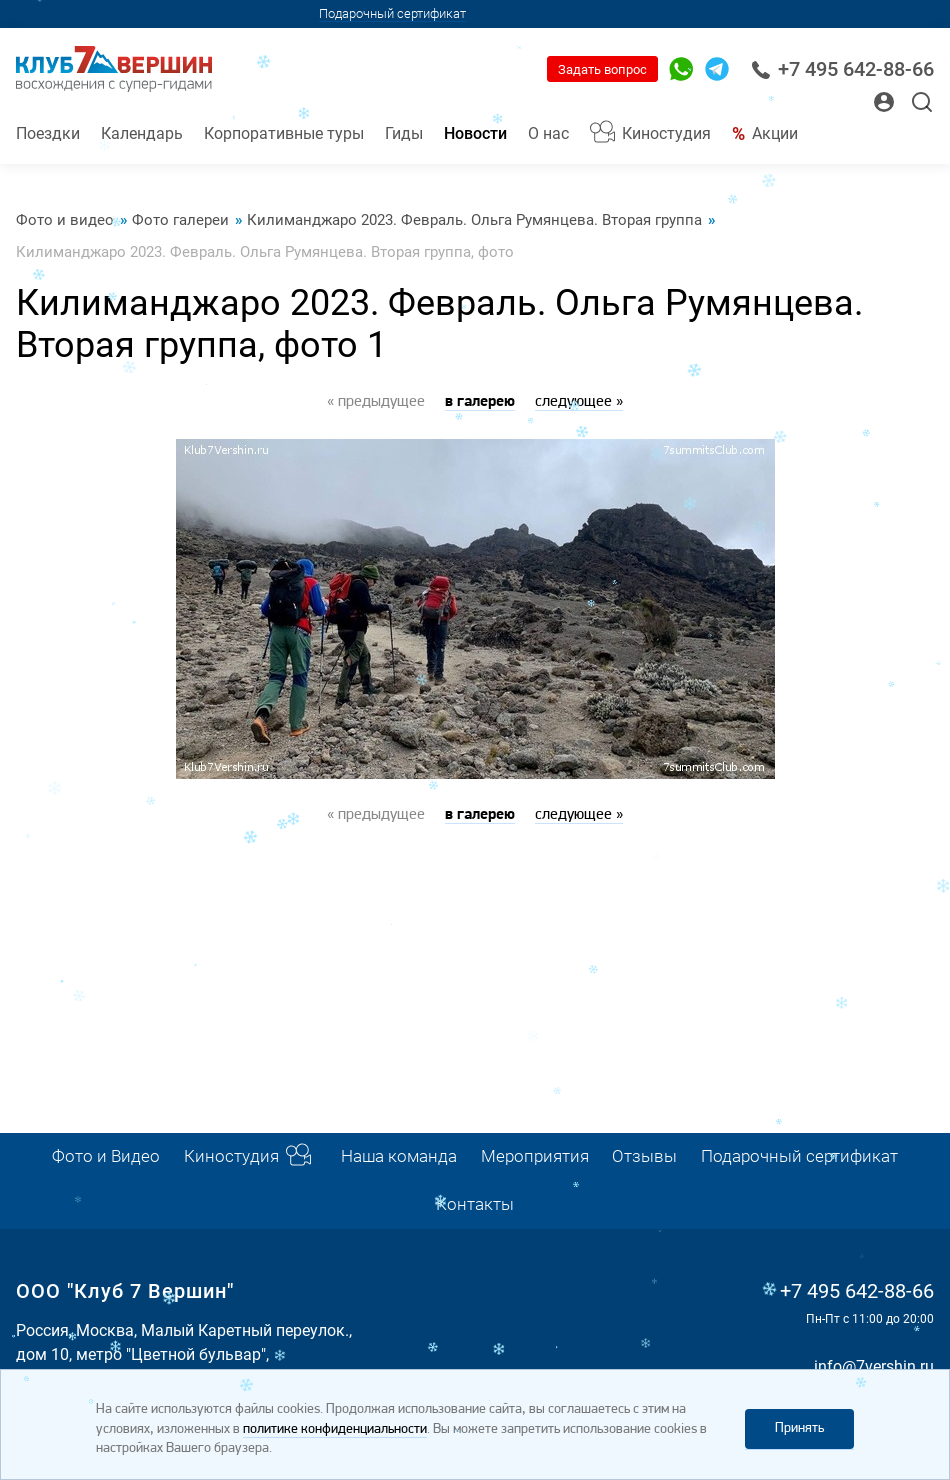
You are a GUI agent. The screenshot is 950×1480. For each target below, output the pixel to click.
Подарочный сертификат (392, 13)
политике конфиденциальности (335, 1429)
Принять (799, 1428)
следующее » (579, 402)
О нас (548, 133)
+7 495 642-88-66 (842, 69)
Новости (475, 133)
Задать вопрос (602, 69)
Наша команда (399, 1156)
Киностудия (666, 133)
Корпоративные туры (284, 133)
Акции (775, 133)
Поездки (48, 133)
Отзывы (644, 1156)
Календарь (142, 133)
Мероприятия (535, 1156)
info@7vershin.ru (874, 1366)
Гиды (404, 133)
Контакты (475, 1204)
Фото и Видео (106, 1156)
